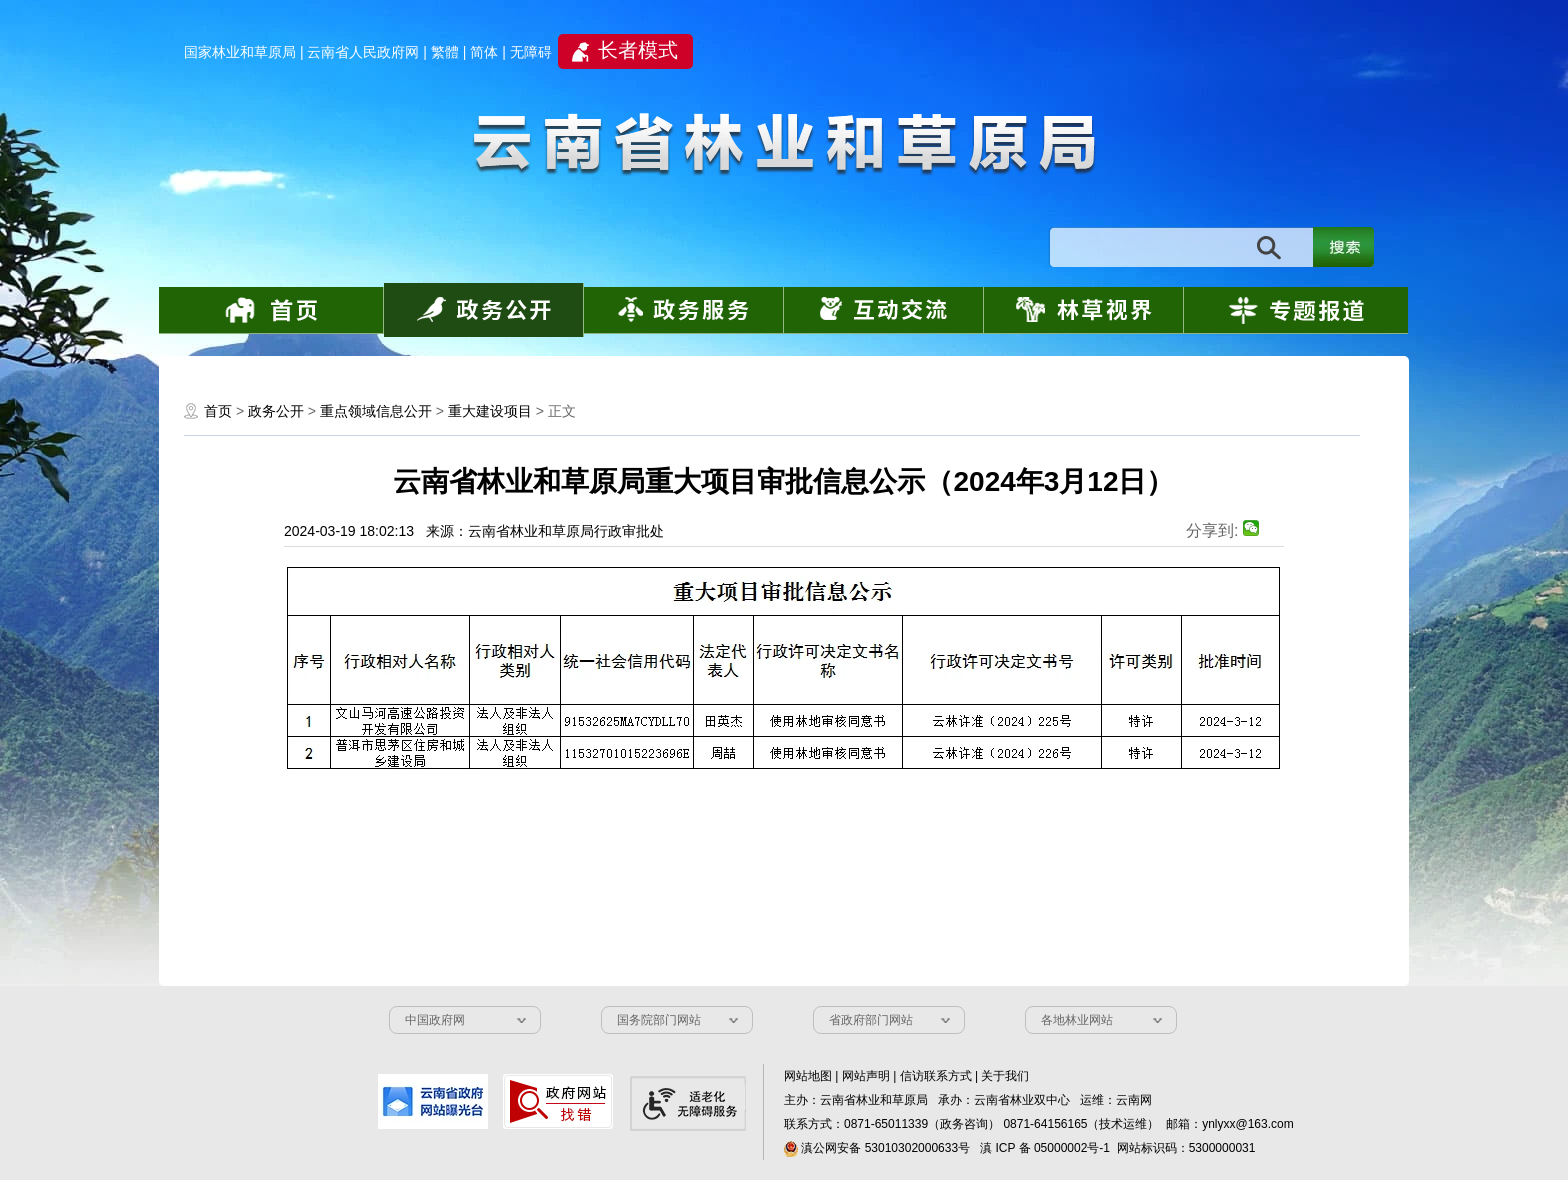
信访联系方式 (936, 1076)
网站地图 (808, 1076)
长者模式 (638, 50)
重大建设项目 (490, 411)
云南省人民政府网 (363, 52)
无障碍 (531, 52)
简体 (484, 52)
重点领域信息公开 (378, 411)
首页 (218, 411)
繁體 (445, 52)
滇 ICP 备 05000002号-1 (1045, 1148)
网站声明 (866, 1076)
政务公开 (276, 411)
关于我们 (1005, 1076)
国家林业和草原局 (240, 52)
